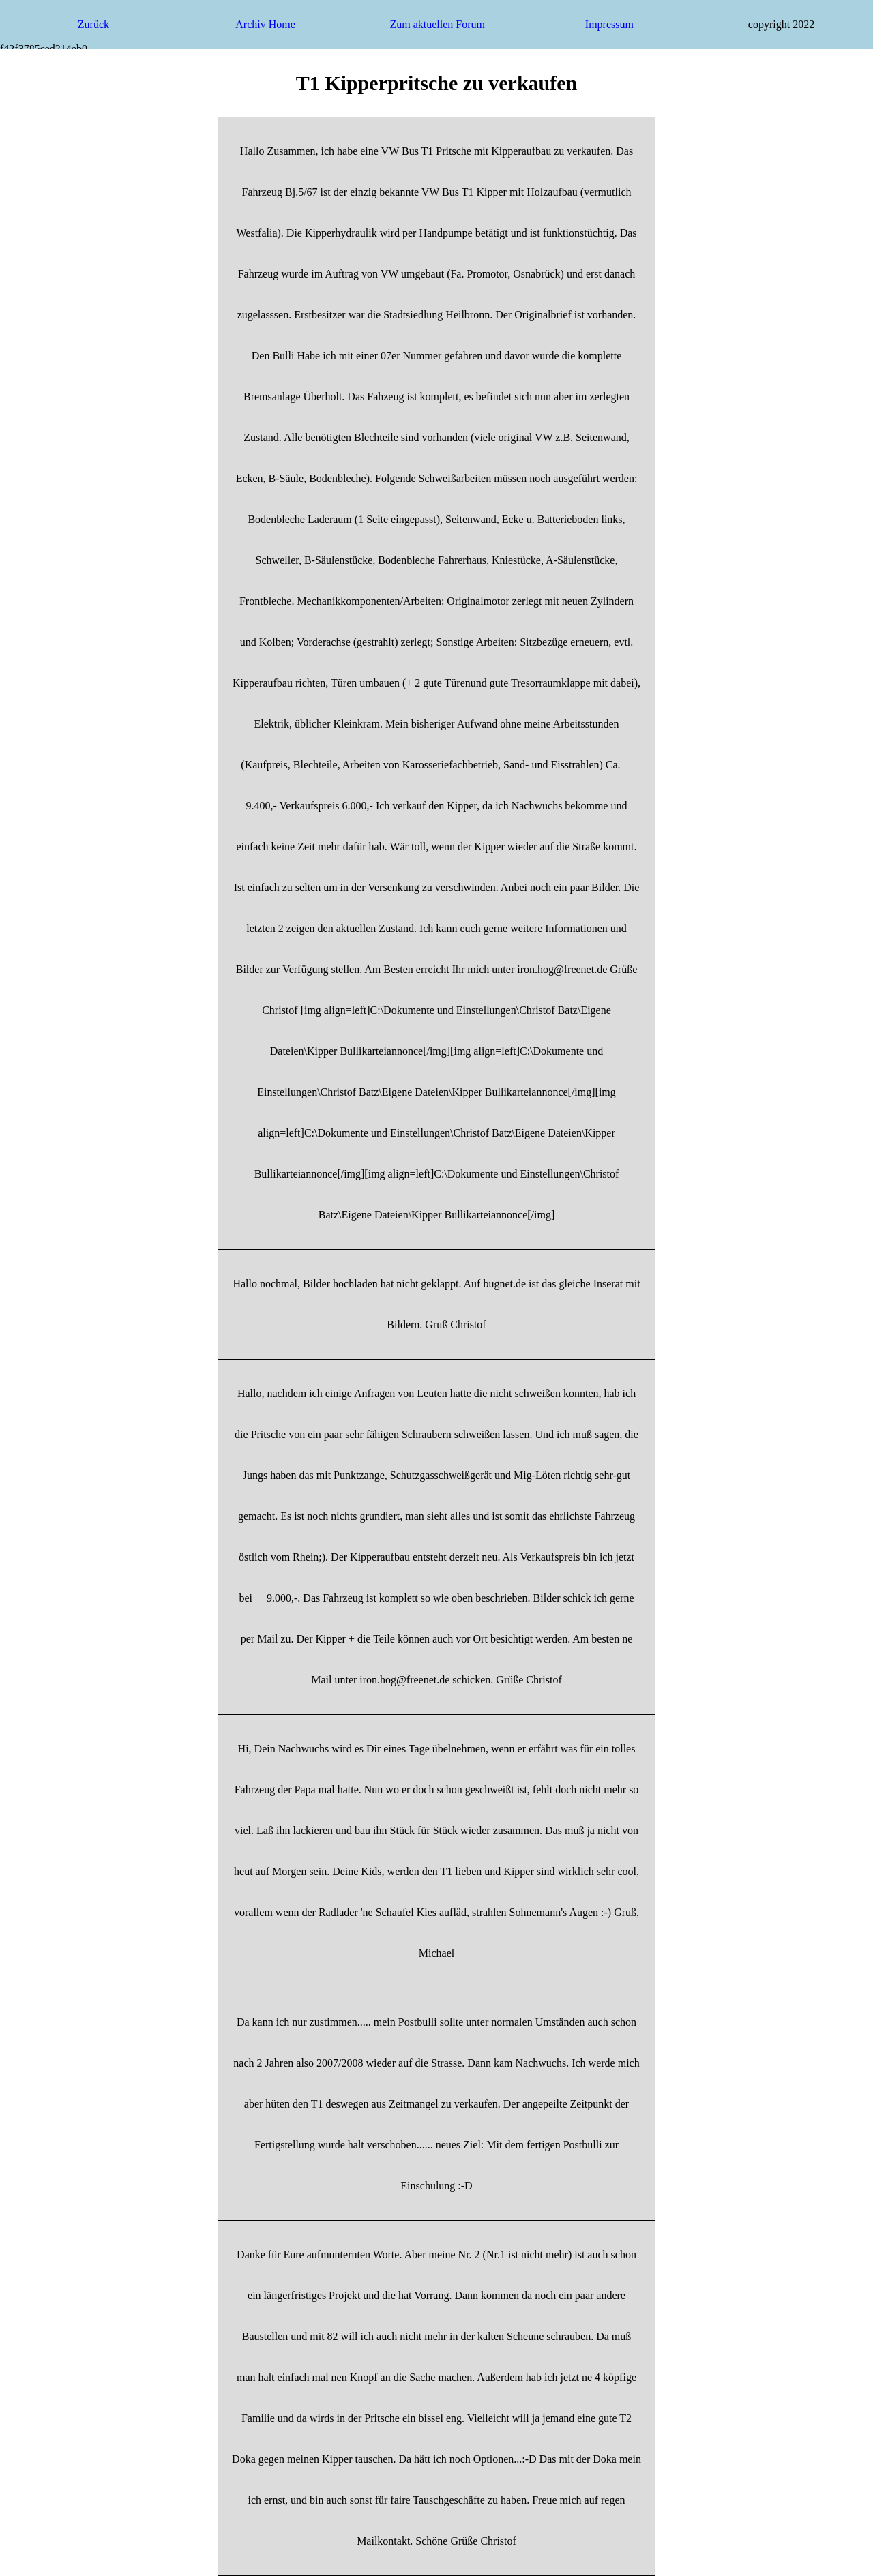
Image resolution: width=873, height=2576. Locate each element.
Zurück (93, 24)
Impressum (609, 24)
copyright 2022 (781, 24)
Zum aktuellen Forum (437, 24)
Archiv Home (265, 24)
